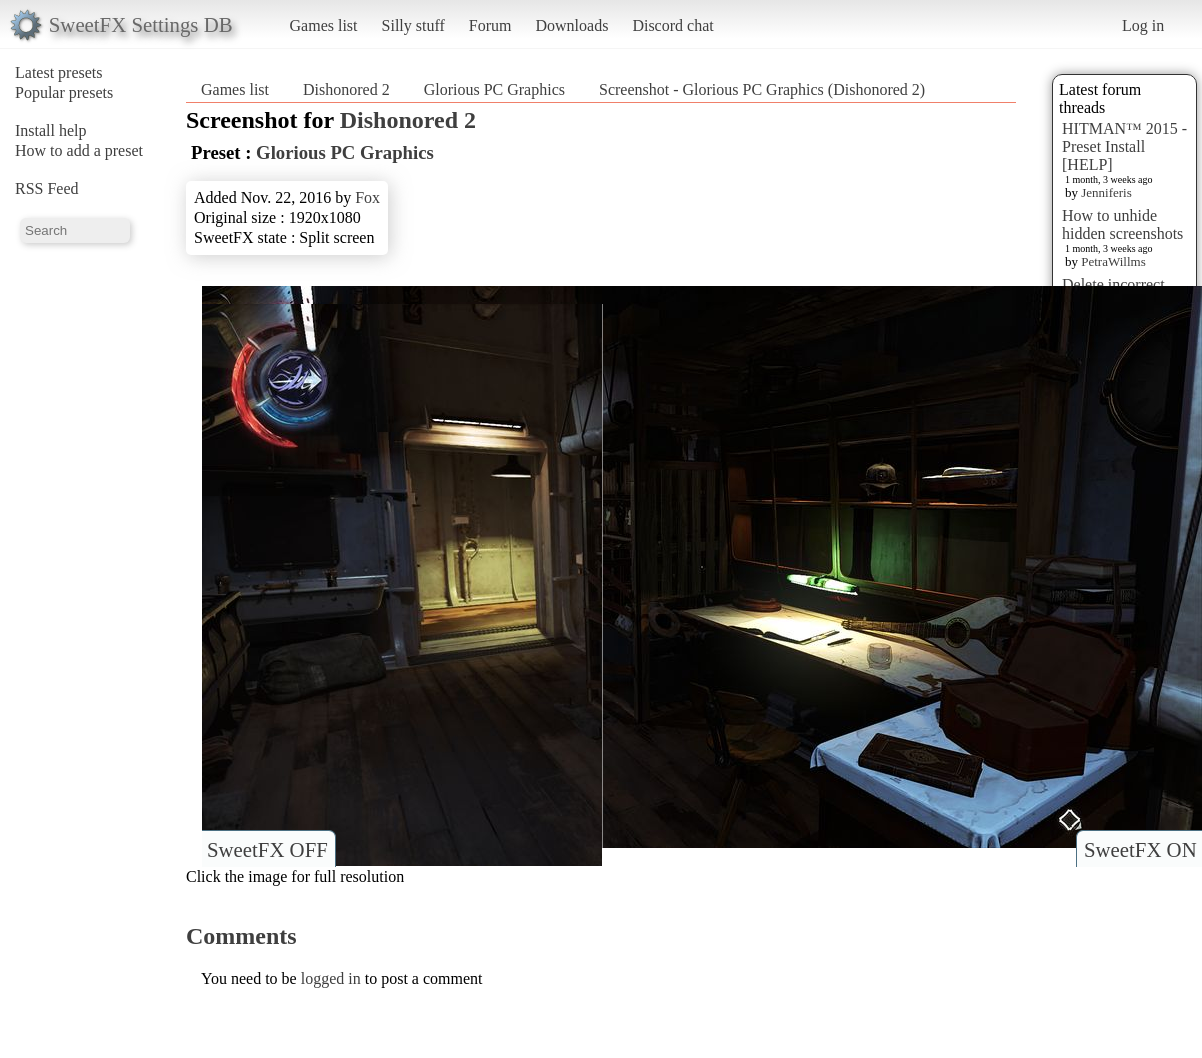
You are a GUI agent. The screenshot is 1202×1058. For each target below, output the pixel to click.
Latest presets (59, 72)
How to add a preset (79, 150)
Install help (51, 130)
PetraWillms (1113, 261)
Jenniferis (1106, 192)
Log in (1143, 25)
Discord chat (672, 25)
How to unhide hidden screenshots (1122, 224)
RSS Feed (47, 188)
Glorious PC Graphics (494, 89)
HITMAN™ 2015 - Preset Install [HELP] (1124, 146)
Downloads (571, 25)
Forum (490, 25)
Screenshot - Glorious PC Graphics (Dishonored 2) (762, 89)
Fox (367, 197)
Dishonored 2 (346, 89)
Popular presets (64, 92)
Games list (324, 25)
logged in (331, 978)
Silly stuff (413, 25)
